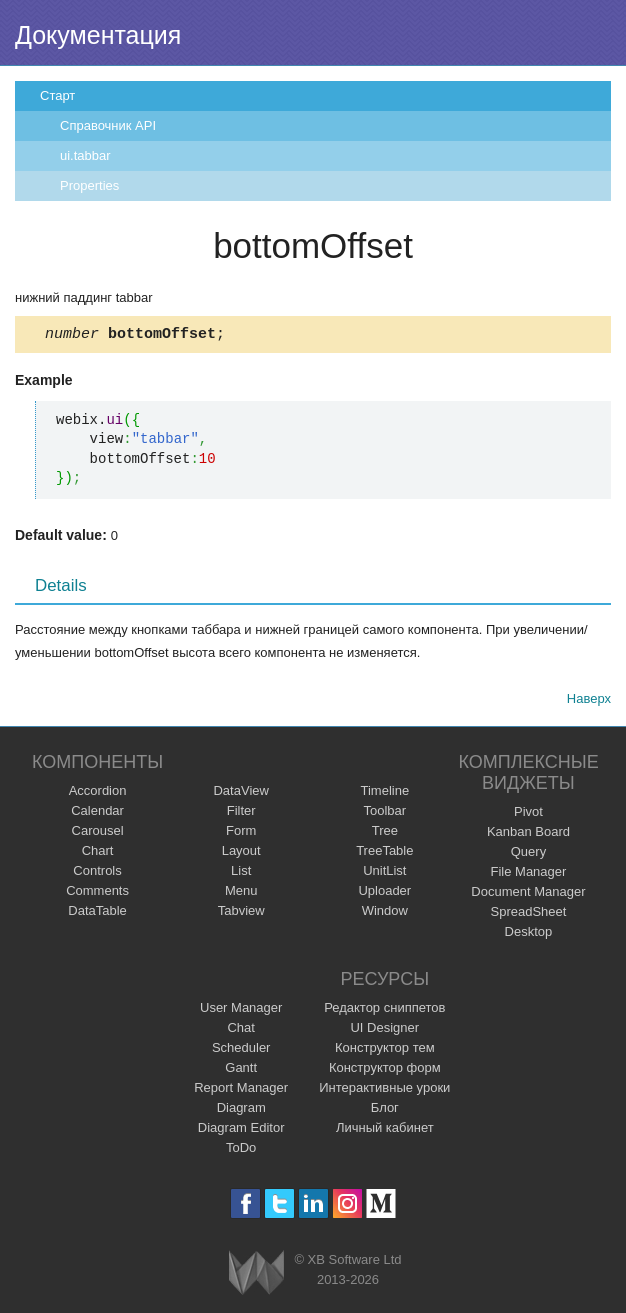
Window (385, 913)
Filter (241, 813)
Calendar (97, 813)
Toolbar (384, 813)
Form (241, 833)
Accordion (98, 793)
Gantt (241, 1070)
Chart (98, 853)
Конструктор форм (385, 1070)
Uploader (384, 893)
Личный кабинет (385, 1130)
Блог (385, 1110)
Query (528, 854)
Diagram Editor (241, 1130)
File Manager (529, 874)
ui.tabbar (85, 155)
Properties (89, 185)
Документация (98, 35)
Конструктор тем (385, 1050)
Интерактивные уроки (384, 1090)
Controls (97, 873)
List (241, 873)
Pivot (528, 814)
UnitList (384, 873)
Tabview (241, 913)
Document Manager (528, 894)
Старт (57, 95)
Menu (241, 893)
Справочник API (108, 125)
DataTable (97, 913)
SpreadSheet (528, 914)
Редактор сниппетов (384, 1010)
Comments (97, 893)
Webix (256, 1275)
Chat (240, 1030)
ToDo (241, 1150)
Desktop (529, 934)
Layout (241, 853)
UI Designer (384, 1030)
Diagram (241, 1110)
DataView (240, 793)
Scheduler (241, 1050)
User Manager (241, 1010)
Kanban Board (528, 834)
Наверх (589, 701)
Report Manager (241, 1090)
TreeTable (384, 853)
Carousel (98, 833)
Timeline (384, 793)
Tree (385, 833)
